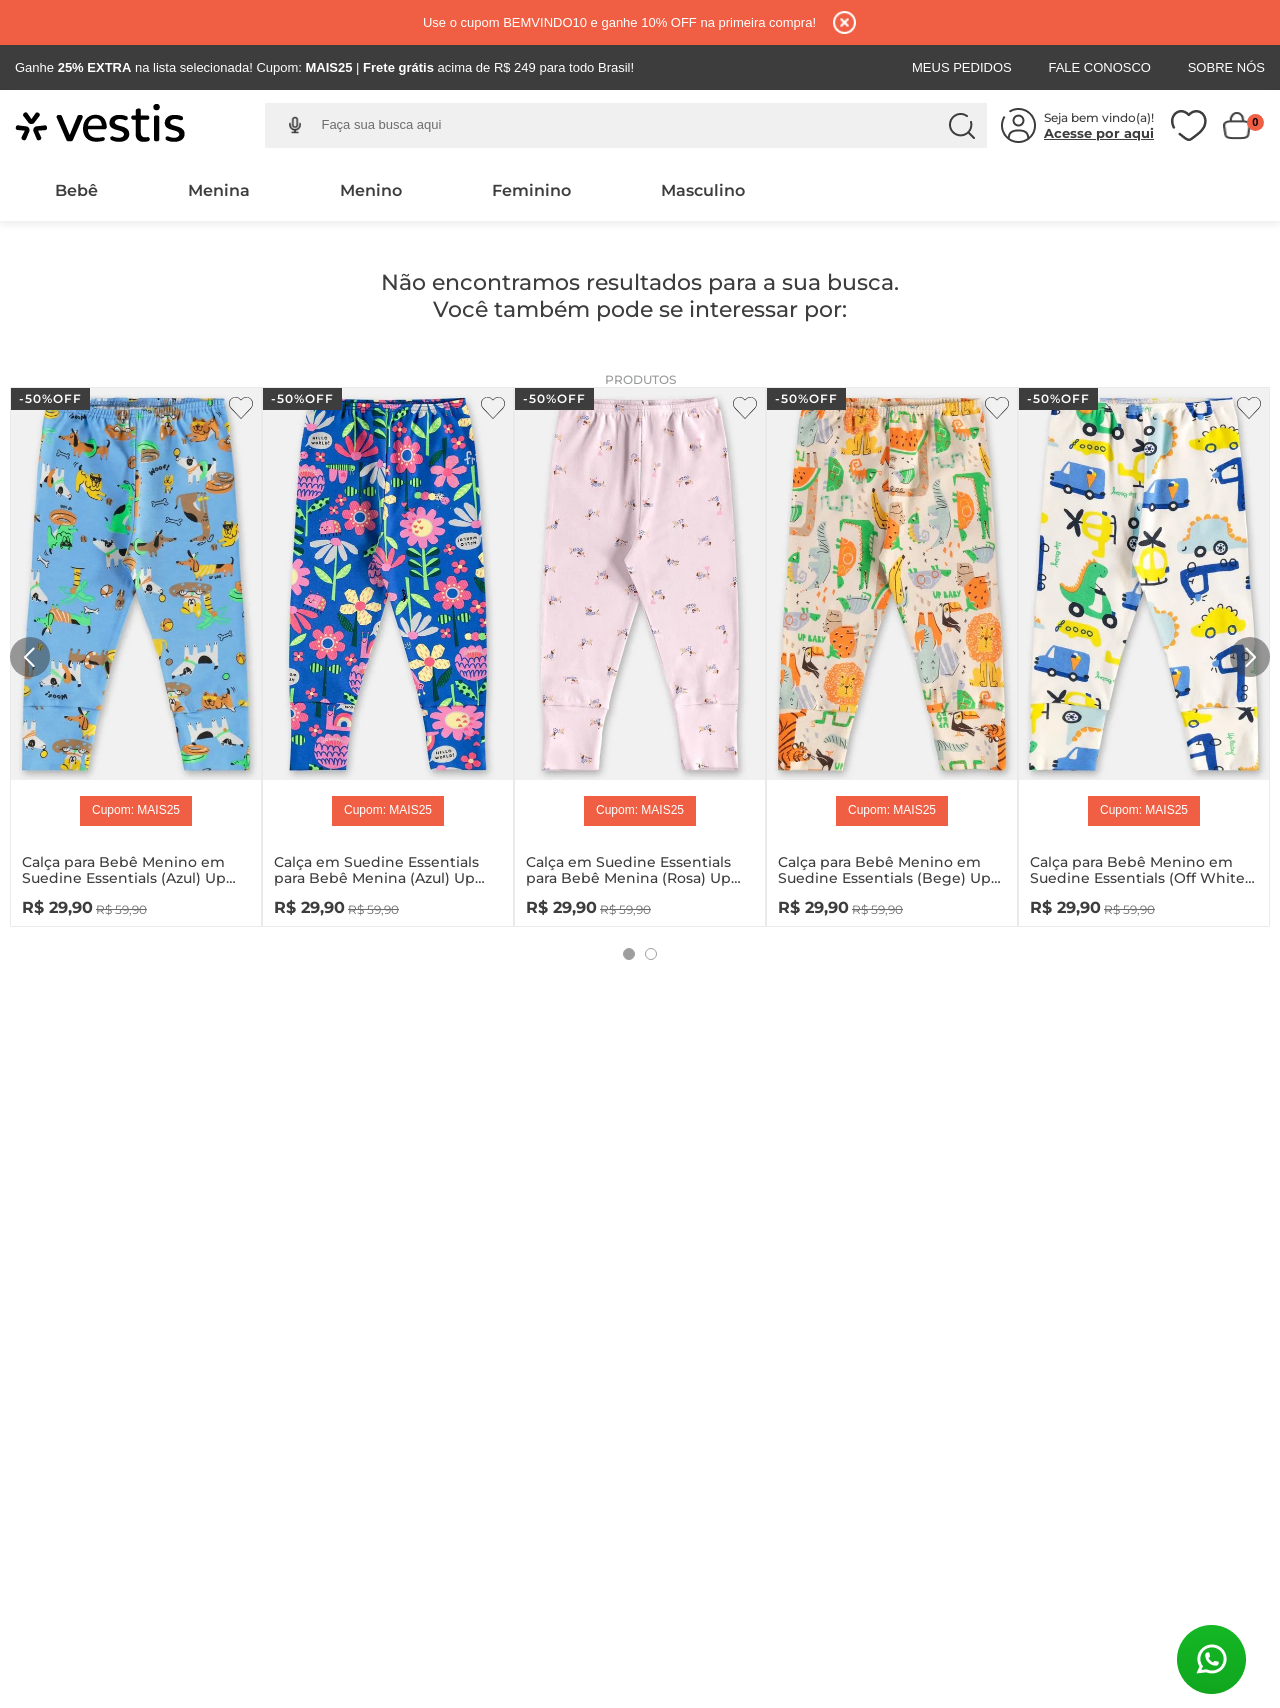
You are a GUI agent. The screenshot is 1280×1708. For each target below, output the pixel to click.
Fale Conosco (1099, 67)
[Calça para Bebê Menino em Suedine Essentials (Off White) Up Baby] (1144, 652)
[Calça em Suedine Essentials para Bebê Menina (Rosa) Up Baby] (640, 652)
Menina (219, 190)
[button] (294, 125)
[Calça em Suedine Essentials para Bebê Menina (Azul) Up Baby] (388, 652)
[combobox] (641, 126)
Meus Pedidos (962, 67)
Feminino (531, 190)
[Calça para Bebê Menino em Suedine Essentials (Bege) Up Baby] (892, 652)
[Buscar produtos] (962, 126)
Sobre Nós (1226, 67)
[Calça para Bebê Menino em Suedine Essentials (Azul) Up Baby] (136, 652)
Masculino (703, 190)
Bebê (76, 190)
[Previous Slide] (30, 657)
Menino (371, 190)
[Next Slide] (1250, 657)
